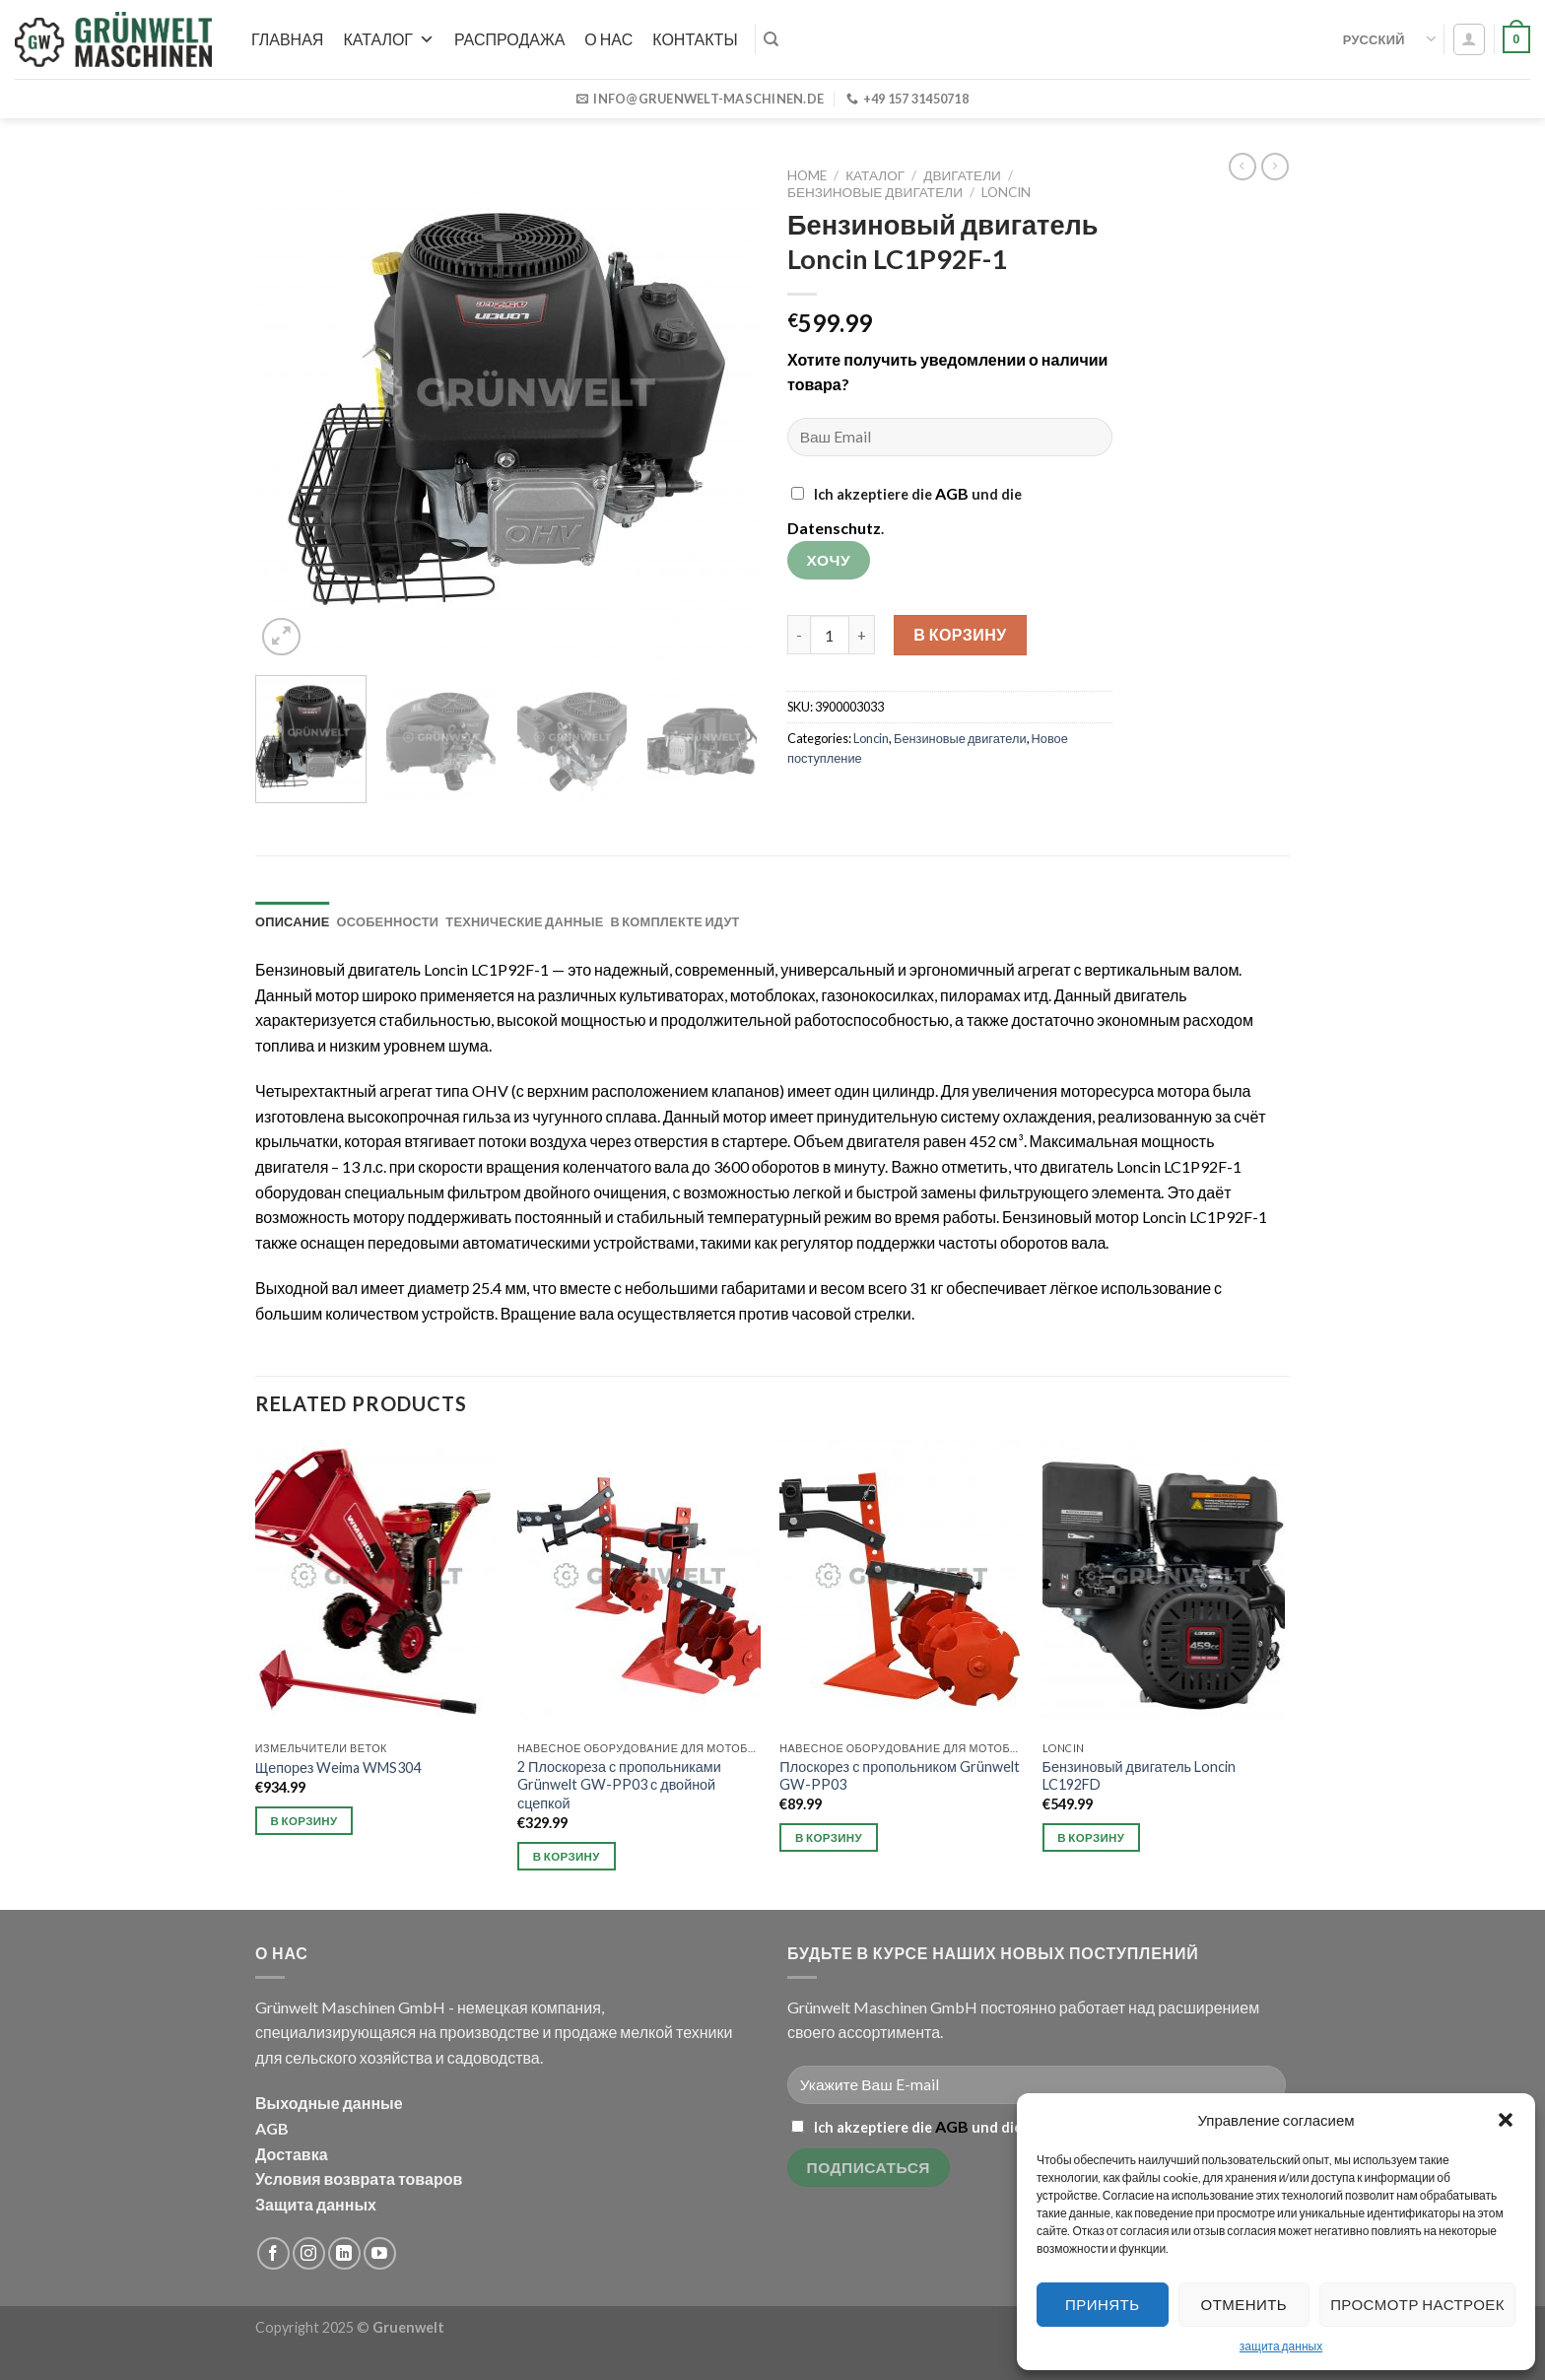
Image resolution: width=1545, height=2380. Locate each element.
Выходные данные (329, 2102)
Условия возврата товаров (358, 2178)
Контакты (694, 39)
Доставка (291, 2153)
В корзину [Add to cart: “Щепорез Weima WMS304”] (304, 1820)
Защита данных (315, 2204)
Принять (1102, 2304)
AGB (952, 493)
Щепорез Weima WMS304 (338, 1767)
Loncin (1006, 192)
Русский (1389, 39)
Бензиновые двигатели (875, 192)
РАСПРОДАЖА (509, 39)
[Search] (771, 39)
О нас (608, 39)
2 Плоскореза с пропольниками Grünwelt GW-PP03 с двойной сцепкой (619, 1784)
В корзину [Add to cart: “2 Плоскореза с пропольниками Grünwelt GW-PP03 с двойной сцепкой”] (566, 1856)
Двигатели (962, 175)
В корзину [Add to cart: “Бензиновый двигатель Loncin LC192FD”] (1090, 1837)
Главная (287, 39)
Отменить (1244, 2304)
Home (807, 175)
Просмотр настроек (1417, 2304)
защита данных (1281, 2346)
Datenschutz (834, 527)
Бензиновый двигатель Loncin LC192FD (1139, 1776)
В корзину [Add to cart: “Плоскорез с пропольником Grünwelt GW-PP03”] (828, 1837)
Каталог (389, 39)
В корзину (960, 634)
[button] (1505, 2120)
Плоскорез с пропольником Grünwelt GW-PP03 (899, 1776)
